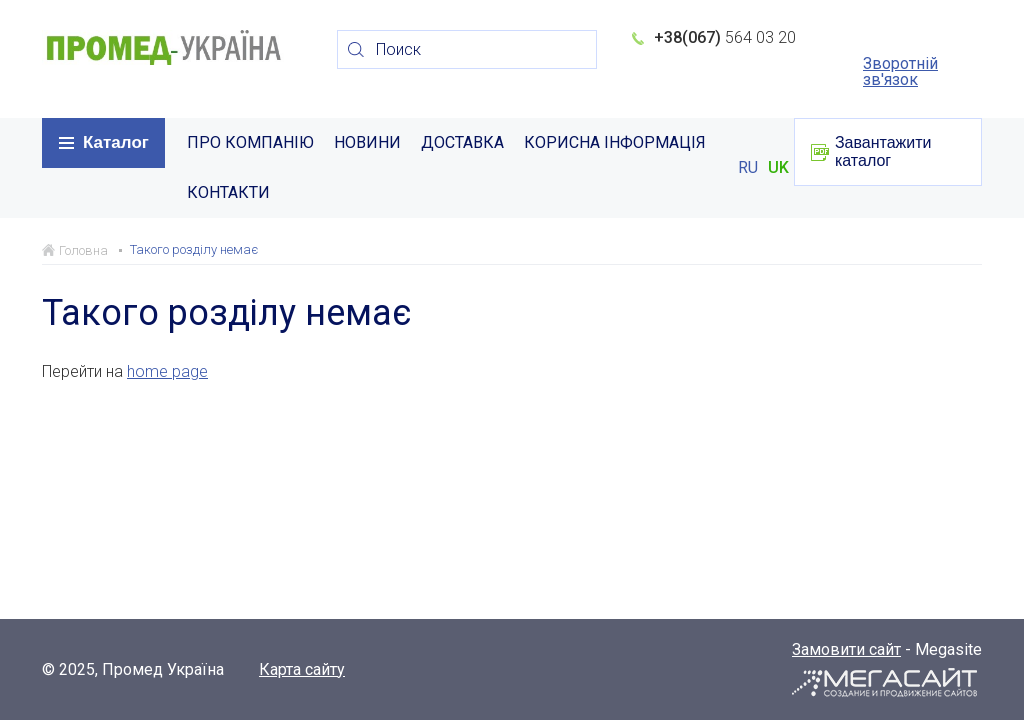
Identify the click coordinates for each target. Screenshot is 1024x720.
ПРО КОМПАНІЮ (250, 142)
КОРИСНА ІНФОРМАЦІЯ (615, 142)
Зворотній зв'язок (900, 72)
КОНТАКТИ (228, 192)
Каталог (116, 142)
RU (748, 168)
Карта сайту (302, 670)
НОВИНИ (367, 142)
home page (167, 371)
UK (778, 168)
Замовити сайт (846, 649)
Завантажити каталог (883, 151)
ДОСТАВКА (462, 142)
